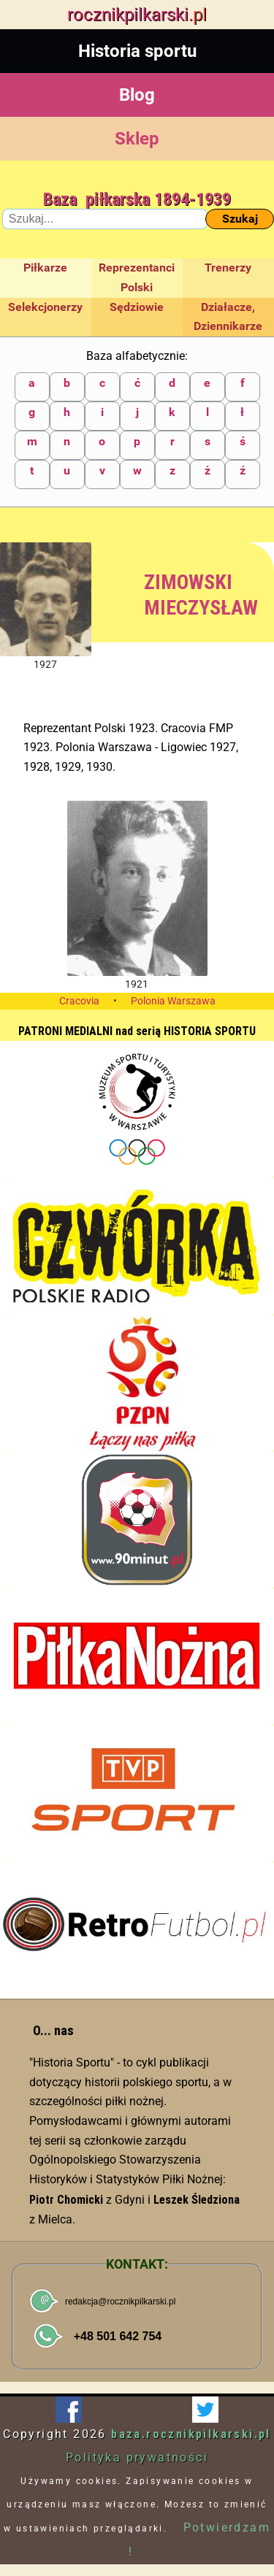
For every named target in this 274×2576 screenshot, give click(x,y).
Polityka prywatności (137, 2457)
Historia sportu (137, 51)
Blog (137, 95)
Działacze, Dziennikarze (228, 317)
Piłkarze (45, 267)
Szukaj (240, 219)
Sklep (137, 138)
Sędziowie (137, 307)
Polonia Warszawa (173, 1001)
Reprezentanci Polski (137, 277)
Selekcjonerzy (45, 307)
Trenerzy (228, 267)
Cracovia (79, 1001)
